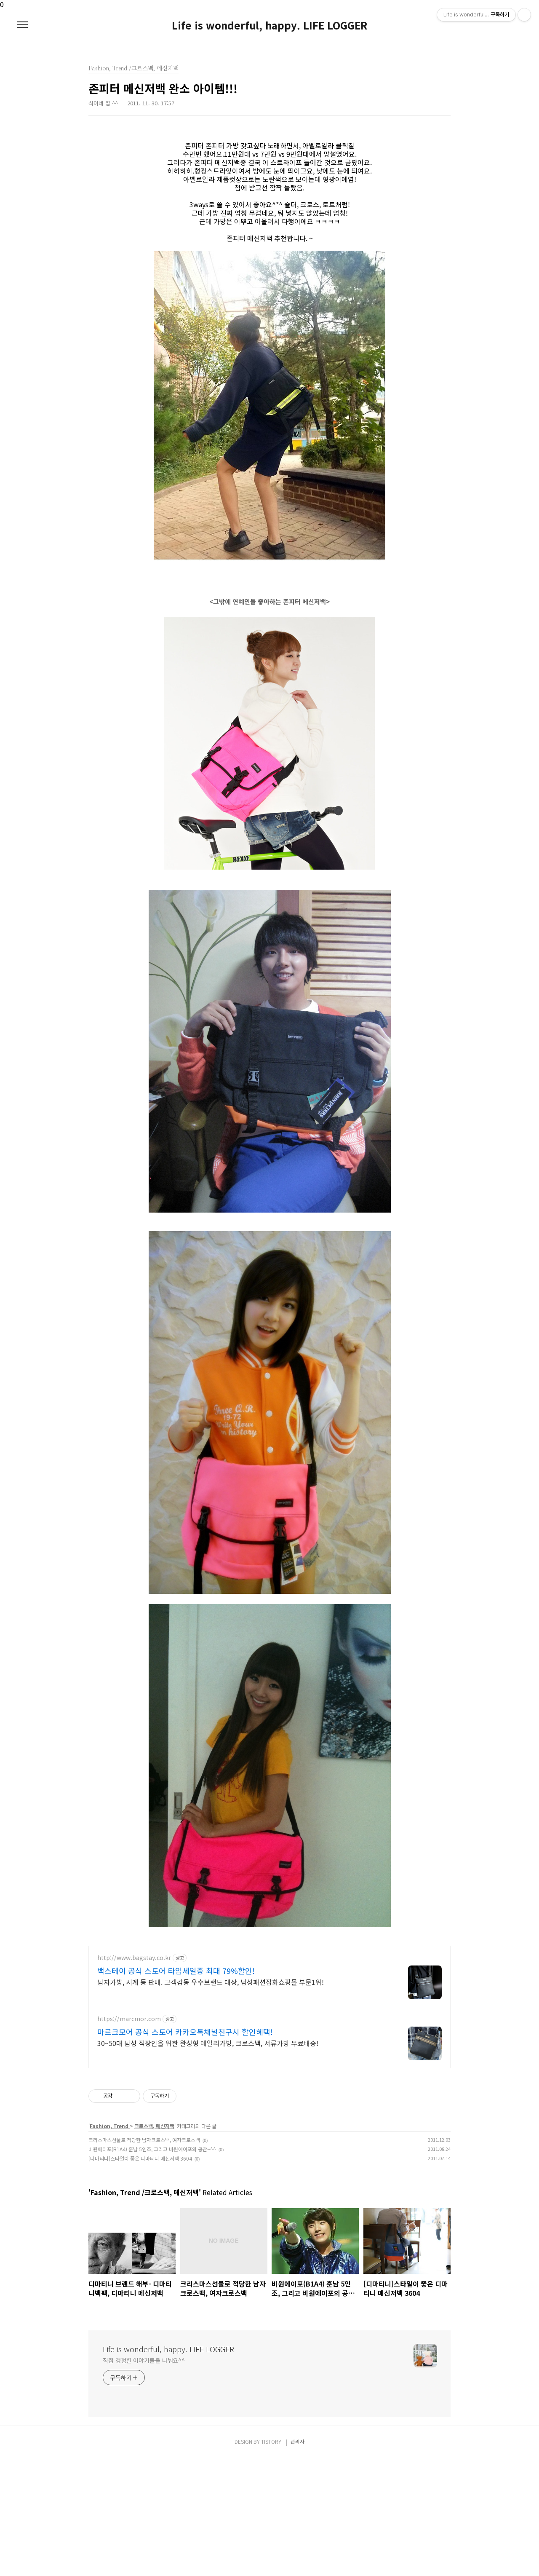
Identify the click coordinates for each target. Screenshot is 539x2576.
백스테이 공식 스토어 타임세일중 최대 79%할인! (176, 2088)
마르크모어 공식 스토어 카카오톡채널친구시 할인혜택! (185, 2150)
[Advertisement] (269, 1996)
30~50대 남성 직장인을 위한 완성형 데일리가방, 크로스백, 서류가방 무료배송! (207, 2161)
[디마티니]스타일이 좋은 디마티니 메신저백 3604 (140, 2276)
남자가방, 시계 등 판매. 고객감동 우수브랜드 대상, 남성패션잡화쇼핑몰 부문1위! (210, 2100)
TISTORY (271, 2559)
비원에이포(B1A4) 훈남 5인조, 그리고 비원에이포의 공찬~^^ (152, 2267)
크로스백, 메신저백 (154, 2243)
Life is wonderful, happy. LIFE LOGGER (269, 25)
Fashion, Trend (110, 2243)
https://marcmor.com (129, 2136)
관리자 (297, 2559)
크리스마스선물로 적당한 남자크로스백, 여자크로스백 (144, 2257)
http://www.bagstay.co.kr (134, 2075)
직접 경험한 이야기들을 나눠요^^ (144, 2478)
